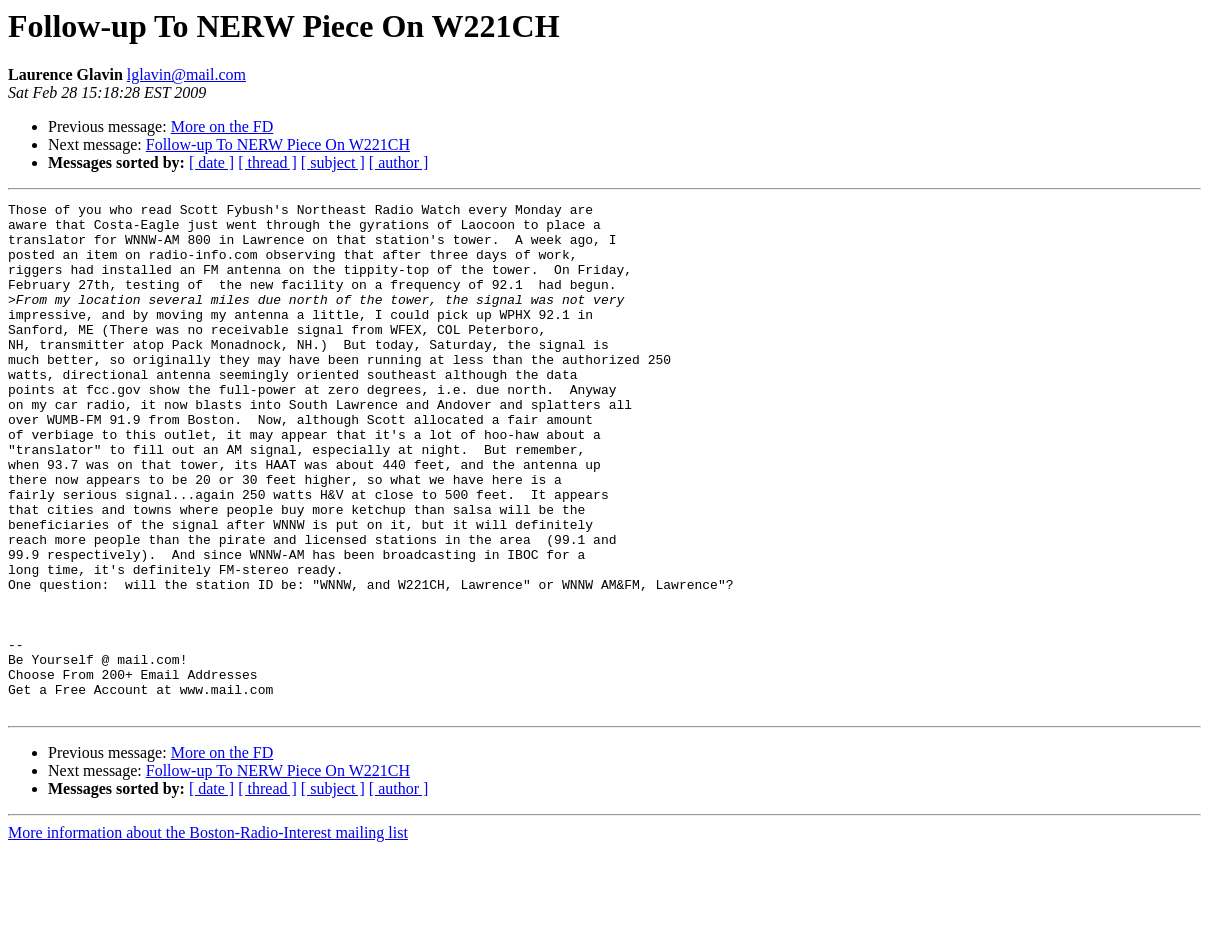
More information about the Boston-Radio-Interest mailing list (208, 934)
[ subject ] (333, 162)
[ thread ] (267, 162)
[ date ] (211, 162)
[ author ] (399, 162)
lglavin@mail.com (186, 74)
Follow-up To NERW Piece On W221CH (278, 144)
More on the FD (222, 126)
